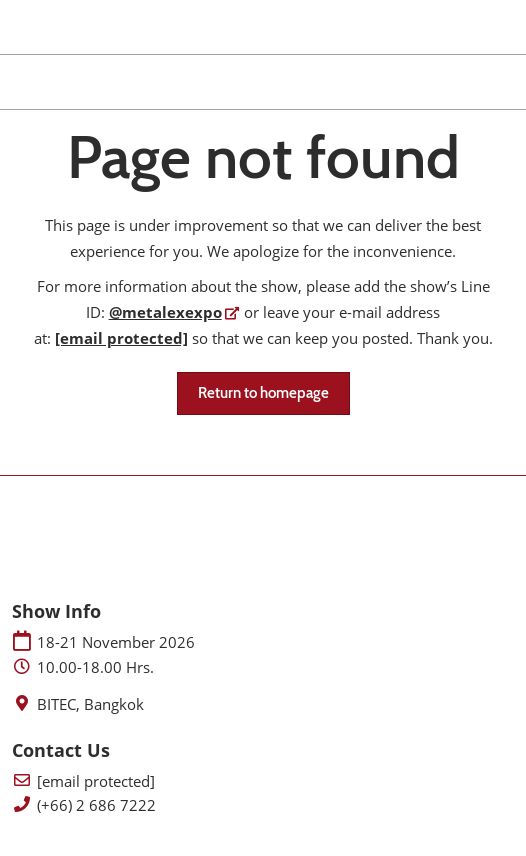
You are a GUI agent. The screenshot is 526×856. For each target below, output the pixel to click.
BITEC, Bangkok (90, 704)
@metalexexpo (165, 312)
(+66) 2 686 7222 (96, 805)
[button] (263, 394)
